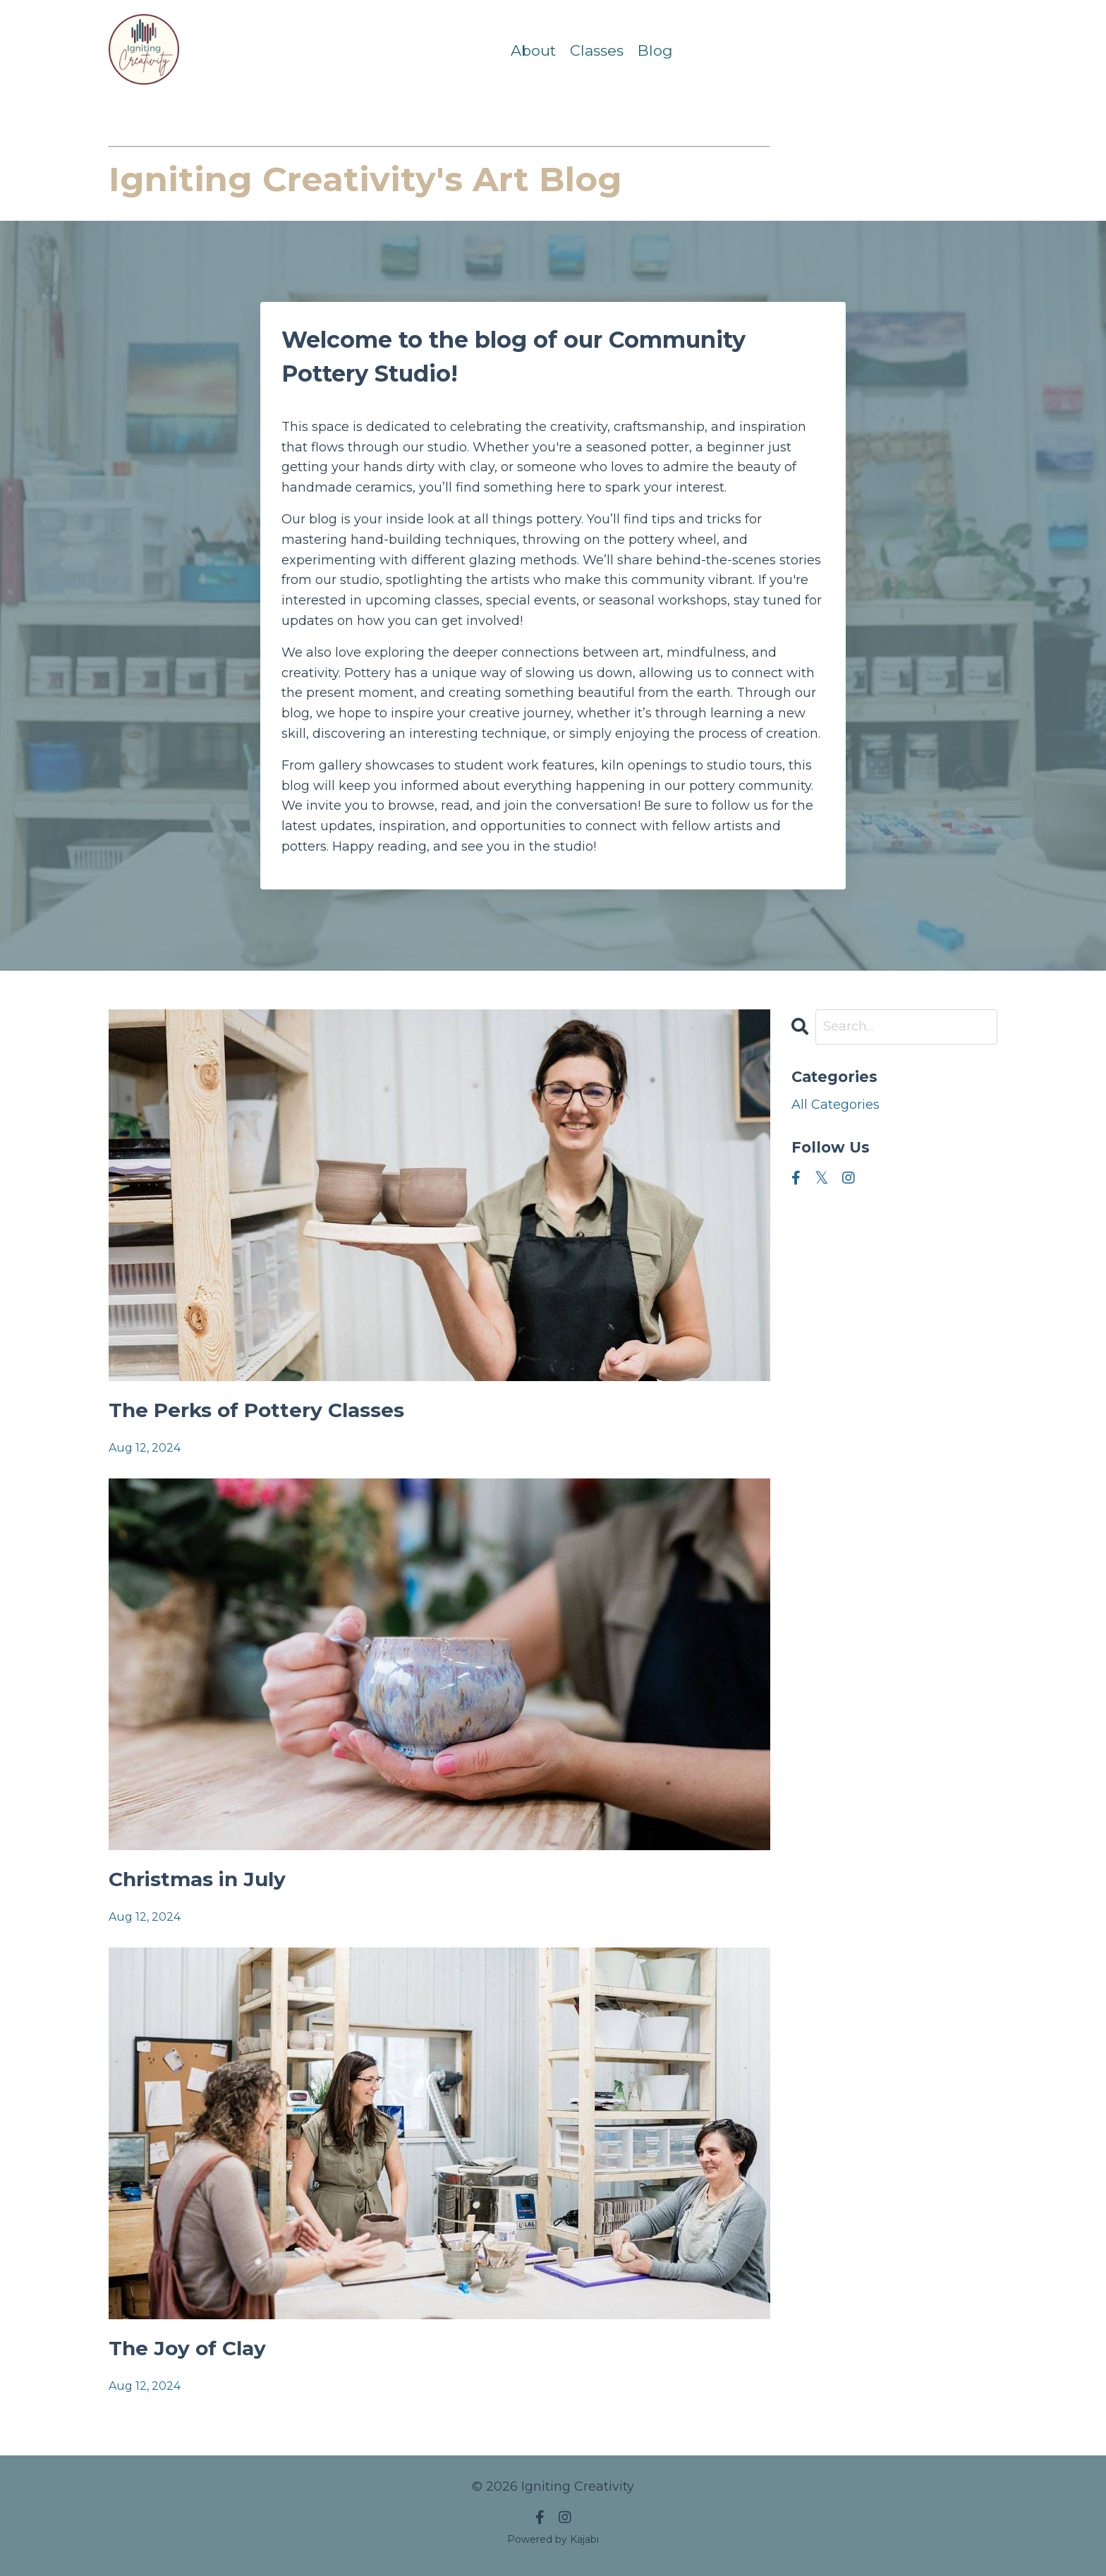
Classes (597, 50)
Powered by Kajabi (553, 2539)
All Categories (835, 1104)
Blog (655, 50)
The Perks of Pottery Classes (256, 1410)
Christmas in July (197, 1879)
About (533, 50)
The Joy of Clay (187, 2348)
